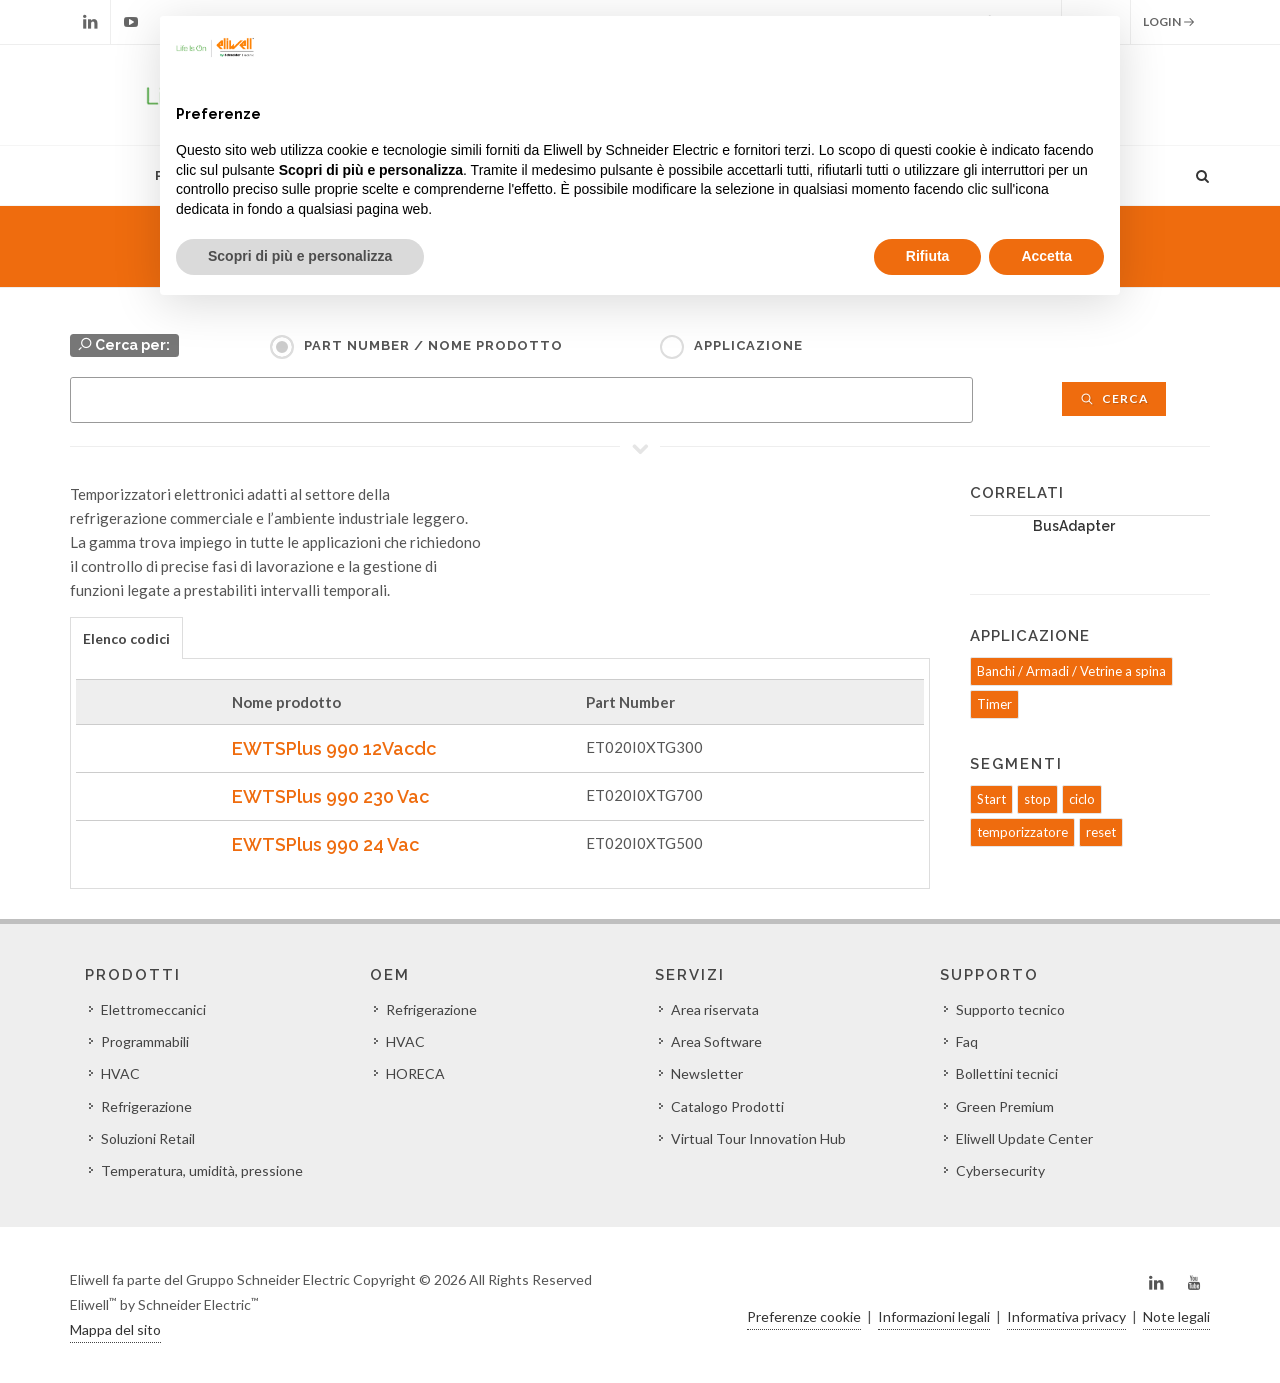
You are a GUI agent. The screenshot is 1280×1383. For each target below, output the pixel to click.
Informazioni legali (934, 1316)
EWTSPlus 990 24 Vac (325, 844)
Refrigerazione (146, 1106)
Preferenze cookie (804, 1316)
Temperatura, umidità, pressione (202, 1170)
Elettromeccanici (153, 1009)
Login (1169, 22)
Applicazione (748, 345)
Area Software (716, 1041)
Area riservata (715, 1009)
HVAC (120, 1073)
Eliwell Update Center (1024, 1138)
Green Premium (1005, 1106)
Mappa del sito (115, 1329)
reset (1101, 832)
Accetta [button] (1046, 256)
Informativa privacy (1066, 1316)
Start (991, 799)
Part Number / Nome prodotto (433, 345)
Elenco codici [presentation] (126, 638)
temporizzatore (1022, 832)
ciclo (1082, 799)
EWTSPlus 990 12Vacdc (334, 748)
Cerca (1114, 398)
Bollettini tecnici (1007, 1073)
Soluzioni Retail (148, 1138)
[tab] (126, 637)
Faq (967, 1041)
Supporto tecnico (1010, 1009)
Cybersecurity (1000, 1170)
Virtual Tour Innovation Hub (758, 1138)
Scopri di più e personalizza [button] (300, 256)
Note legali (1176, 1316)
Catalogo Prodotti (727, 1106)
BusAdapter (1074, 526)
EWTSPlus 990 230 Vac (330, 796)
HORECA (415, 1073)
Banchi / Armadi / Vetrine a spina (1071, 671)
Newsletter (707, 1073)
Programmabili (145, 1041)
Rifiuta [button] (928, 256)
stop (1037, 799)
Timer (994, 704)
